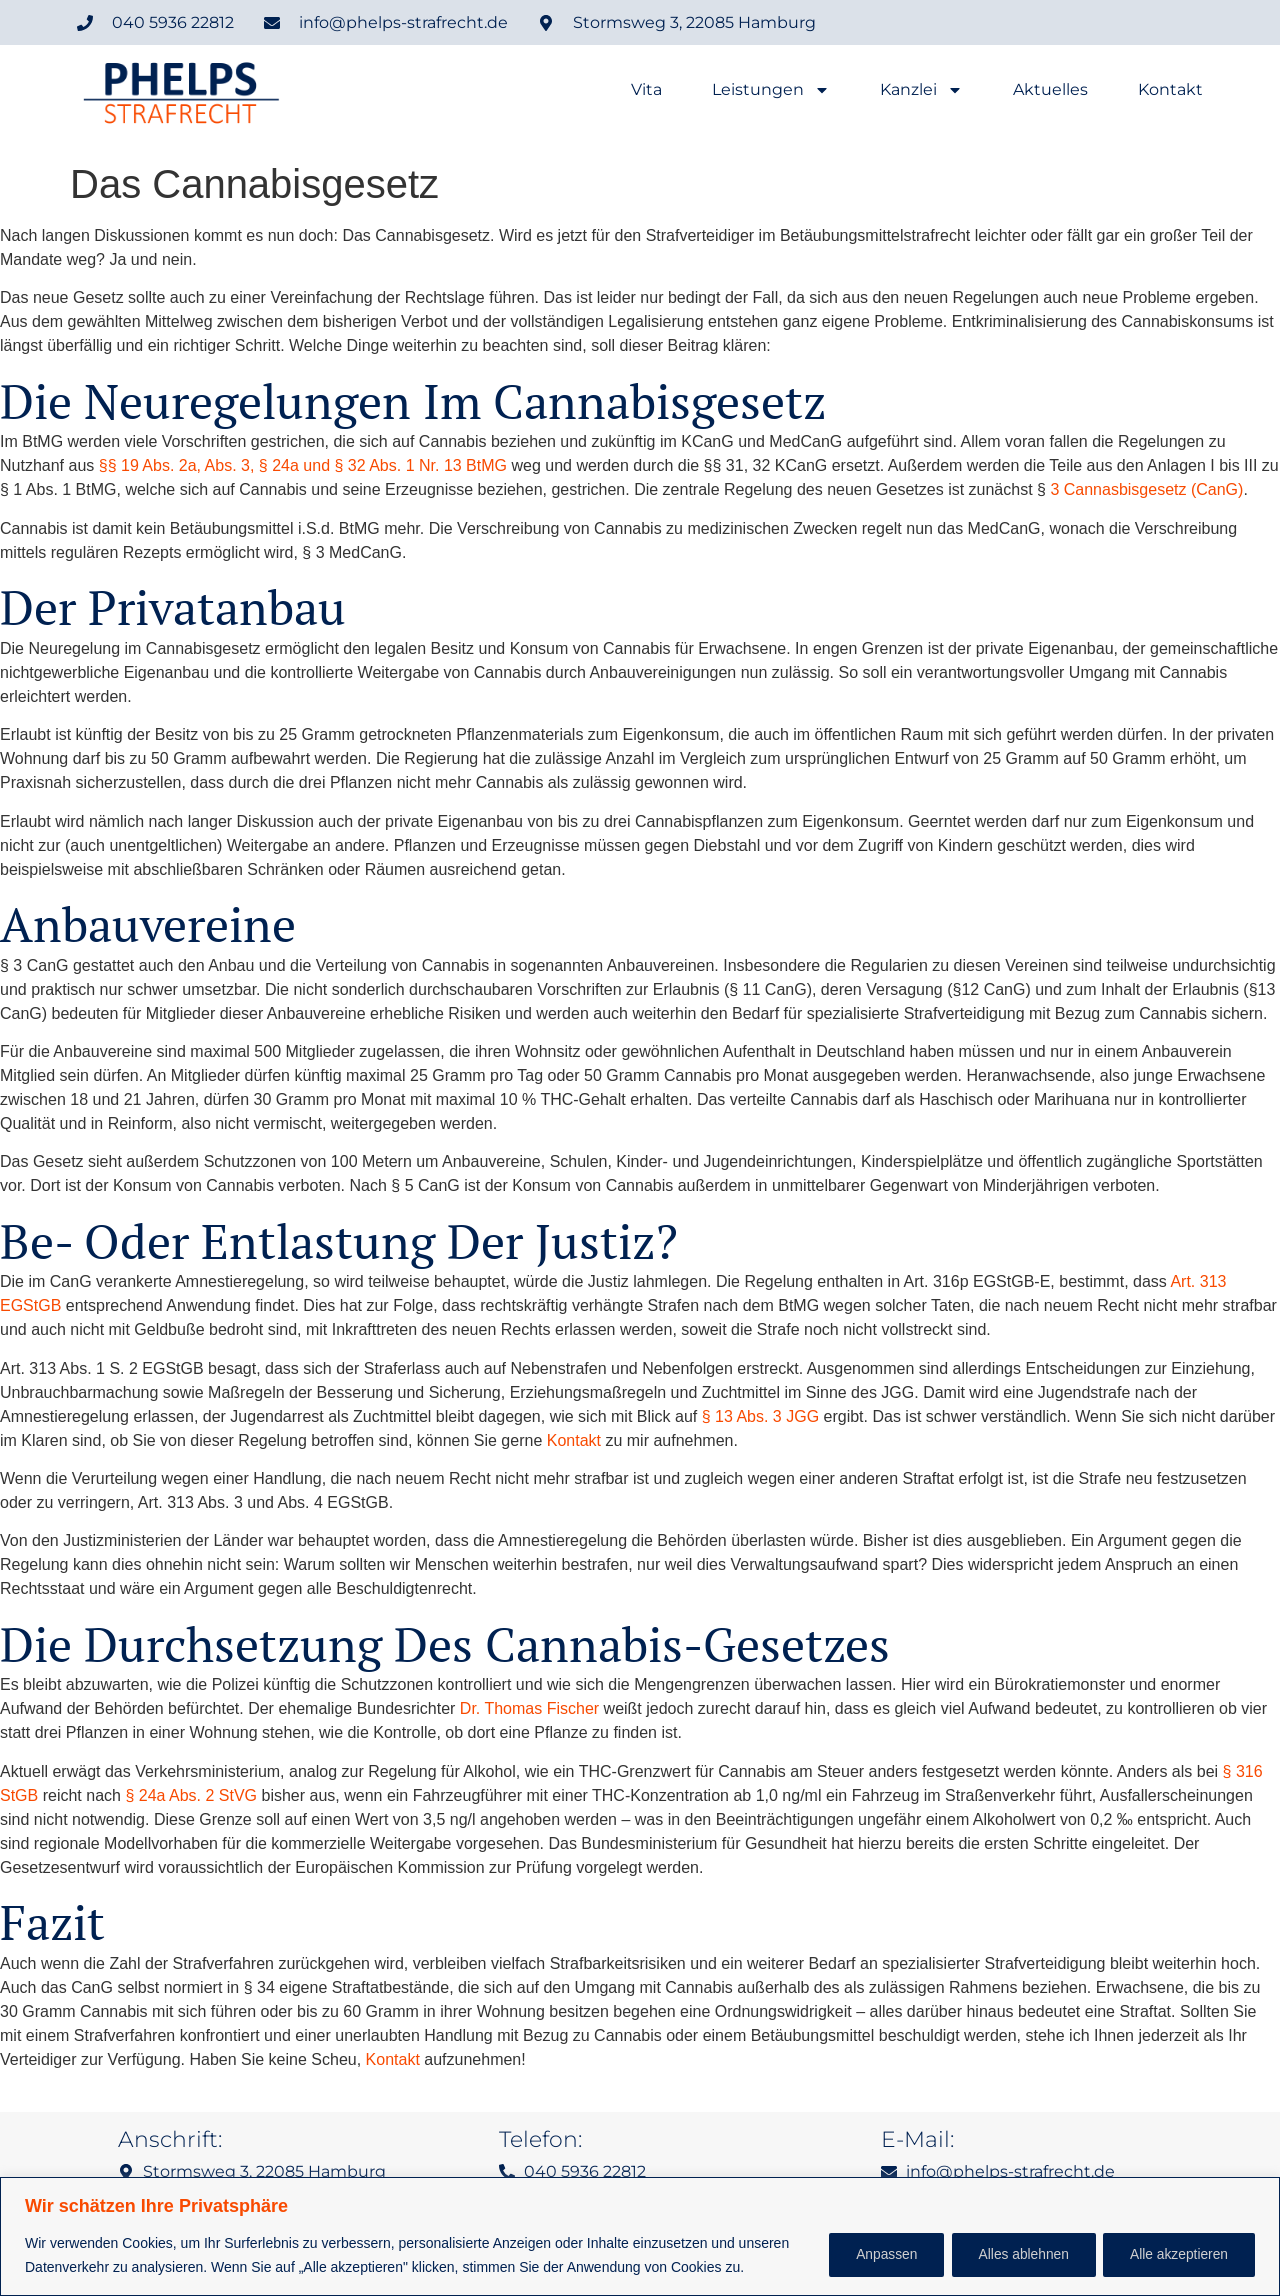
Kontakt (1170, 90)
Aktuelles (1050, 90)
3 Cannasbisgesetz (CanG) (1146, 489)
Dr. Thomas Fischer (529, 1708)
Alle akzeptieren (1176, 2255)
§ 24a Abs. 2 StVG (191, 1795)
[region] (640, 2236)
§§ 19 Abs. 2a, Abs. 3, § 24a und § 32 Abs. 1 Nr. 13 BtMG (303, 465)
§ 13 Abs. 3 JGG (760, 1416)
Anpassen (871, 2255)
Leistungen (771, 90)
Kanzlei (921, 90)
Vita (646, 90)
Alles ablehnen (1015, 2255)
